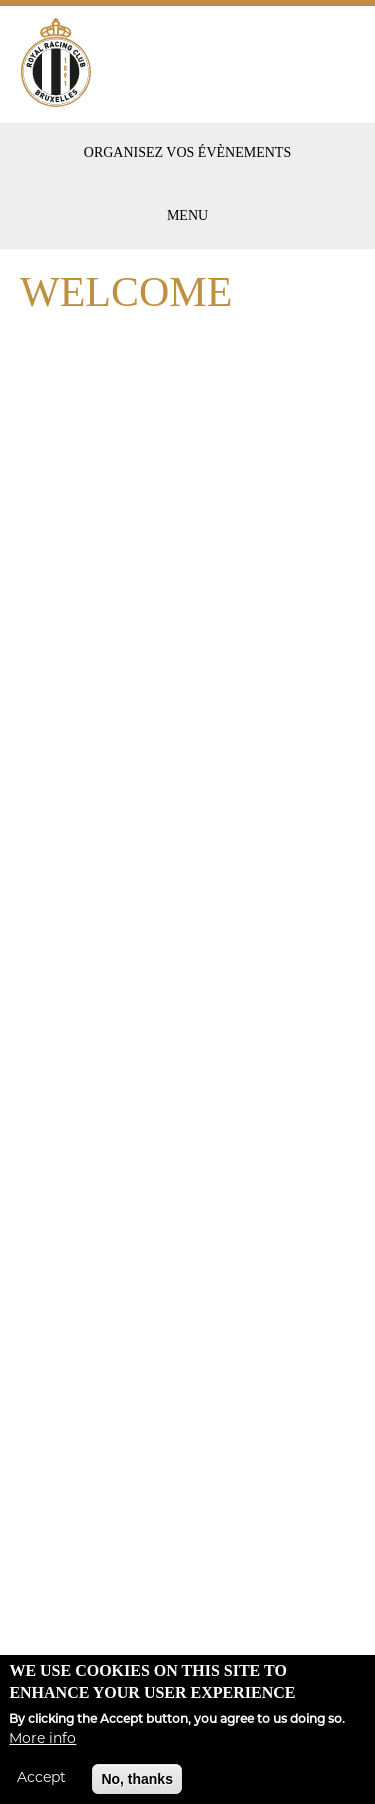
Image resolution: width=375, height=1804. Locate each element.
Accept (41, 1787)
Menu (187, 215)
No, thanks (137, 1788)
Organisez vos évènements (187, 152)
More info (42, 1748)
